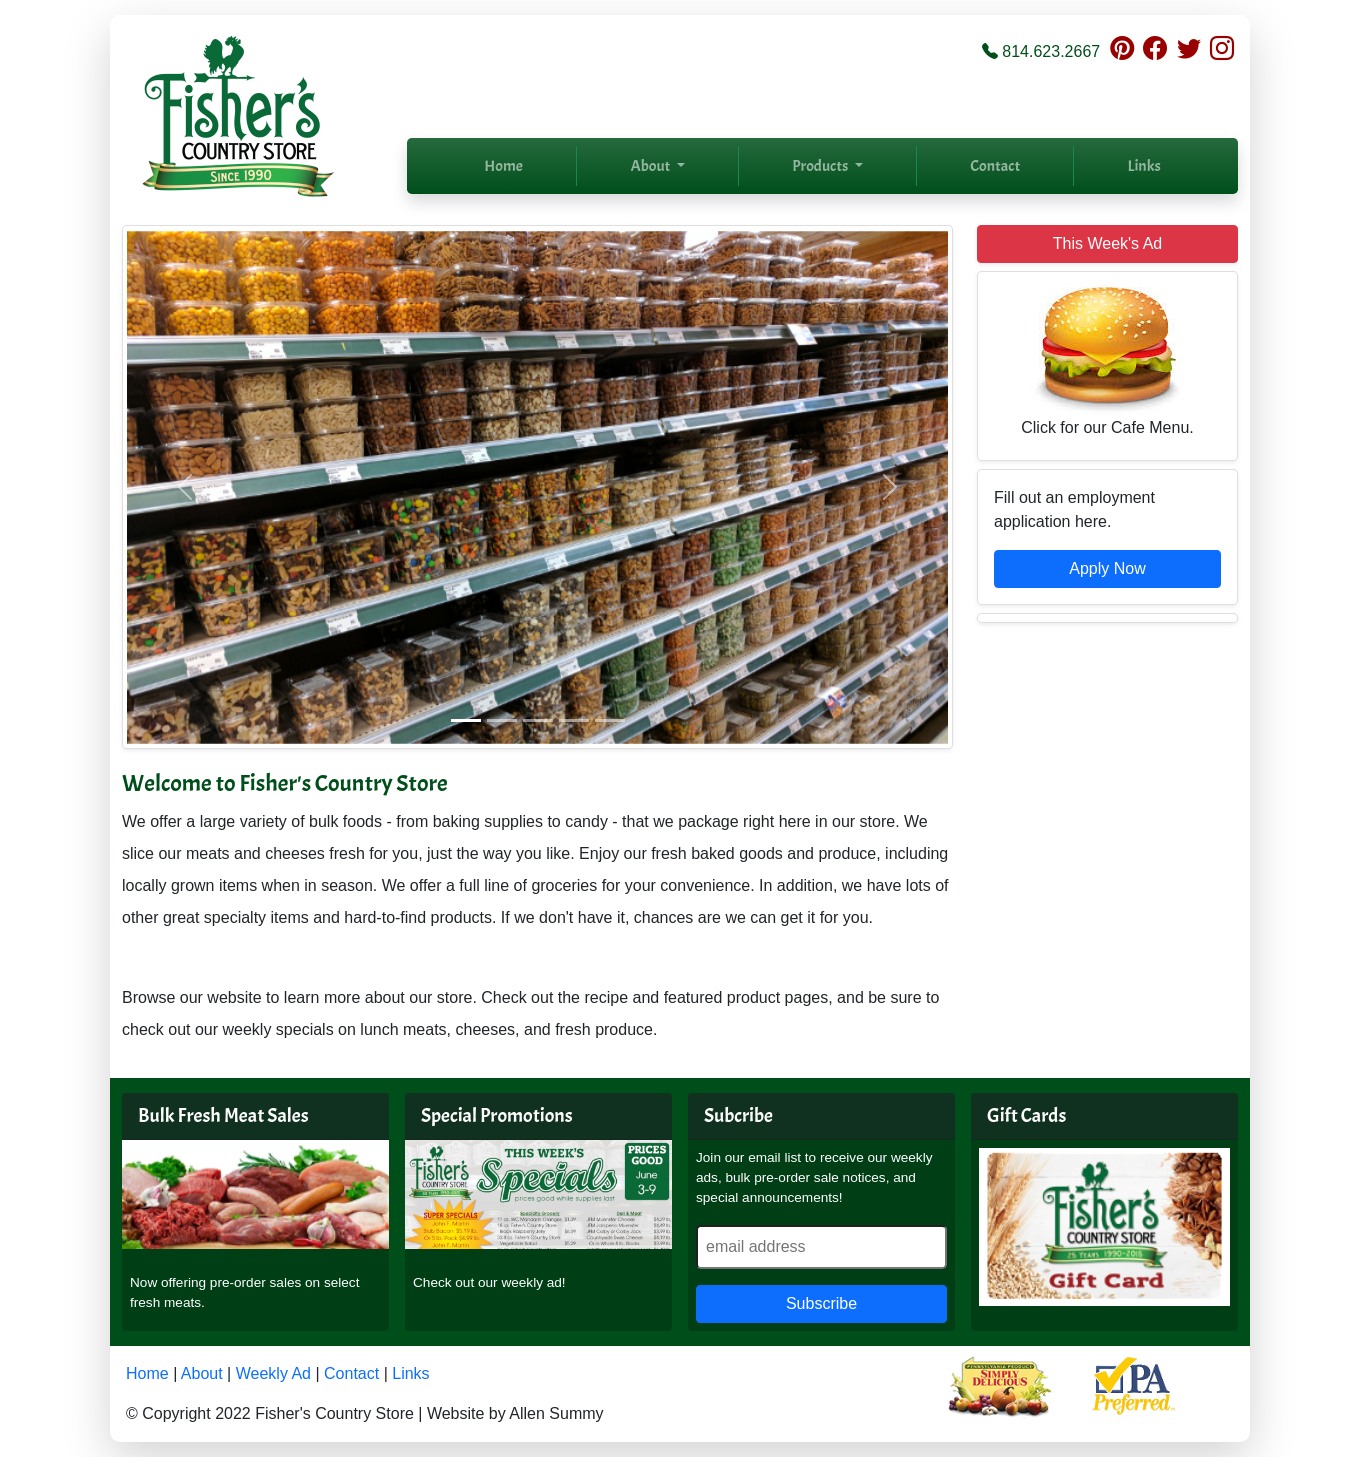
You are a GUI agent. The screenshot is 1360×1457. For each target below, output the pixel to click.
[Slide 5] (610, 720)
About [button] (651, 166)
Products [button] (821, 166)
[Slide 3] (538, 720)
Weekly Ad (273, 1373)
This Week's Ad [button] (1107, 243)
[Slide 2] (502, 720)
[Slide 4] (574, 720)
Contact (995, 166)
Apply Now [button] (1107, 568)
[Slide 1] (466, 720)
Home (503, 166)
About (202, 1373)
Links (1144, 166)
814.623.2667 (1051, 51)
